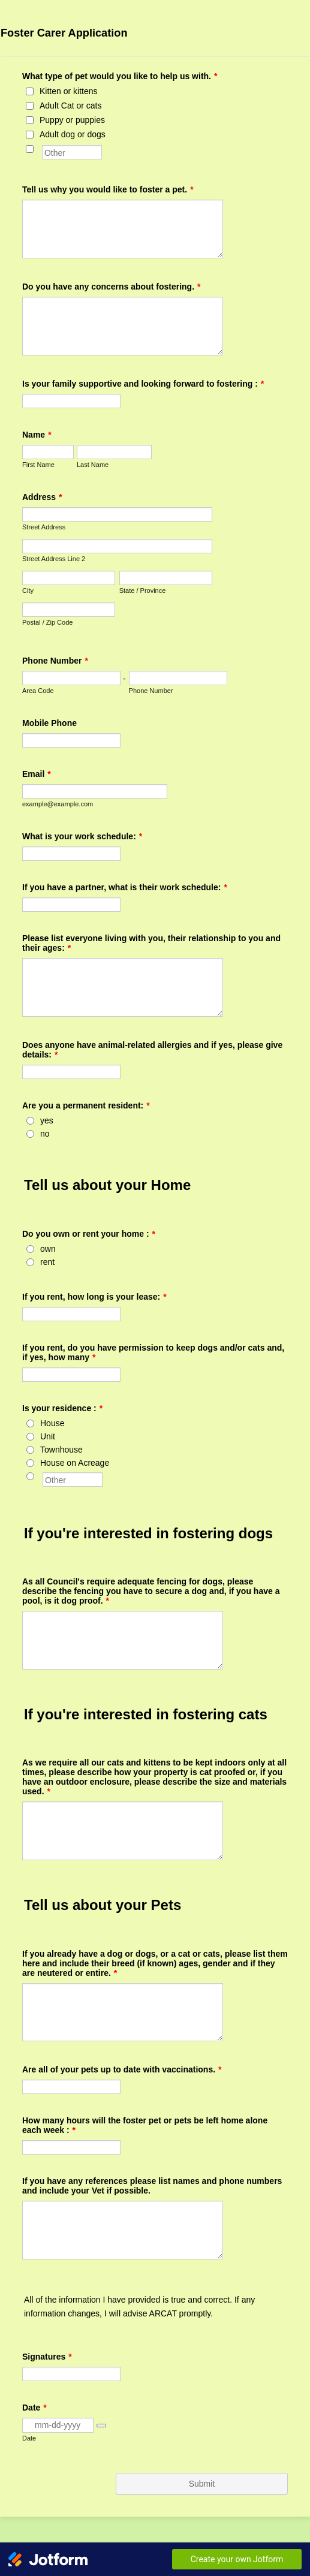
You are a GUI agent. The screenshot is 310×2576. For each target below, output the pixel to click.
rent (47, 1262)
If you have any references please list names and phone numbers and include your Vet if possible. (152, 2185)
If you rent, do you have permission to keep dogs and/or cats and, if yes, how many (153, 1352)
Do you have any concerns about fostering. (111, 286)
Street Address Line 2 (53, 558)
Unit (47, 1436)
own (48, 1249)
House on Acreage (74, 1463)
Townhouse (61, 1449)
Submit (202, 2483)
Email (36, 774)
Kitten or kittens (69, 91)
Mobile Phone (49, 723)
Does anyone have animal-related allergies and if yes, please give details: (152, 1049)
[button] (101, 2425)
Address (42, 497)
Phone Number (55, 660)
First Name (38, 464)
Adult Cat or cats (71, 105)
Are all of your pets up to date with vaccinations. (122, 2069)
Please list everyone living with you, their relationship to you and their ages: (151, 943)
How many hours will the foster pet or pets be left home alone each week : (144, 2125)
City (28, 590)
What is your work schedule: (82, 836)
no (45, 1133)
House (52, 1423)
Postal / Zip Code (47, 622)
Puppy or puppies (72, 120)
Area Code (38, 690)
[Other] (30, 149)
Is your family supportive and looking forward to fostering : (143, 383)
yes (46, 1120)
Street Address (43, 527)
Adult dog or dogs (73, 134)
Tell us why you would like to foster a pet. (108, 189)
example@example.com (57, 804)
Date (29, 2438)
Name (37, 434)
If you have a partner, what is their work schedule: (124, 887)
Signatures (47, 2356)
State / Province (142, 590)
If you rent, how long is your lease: (94, 1296)
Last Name (93, 464)
